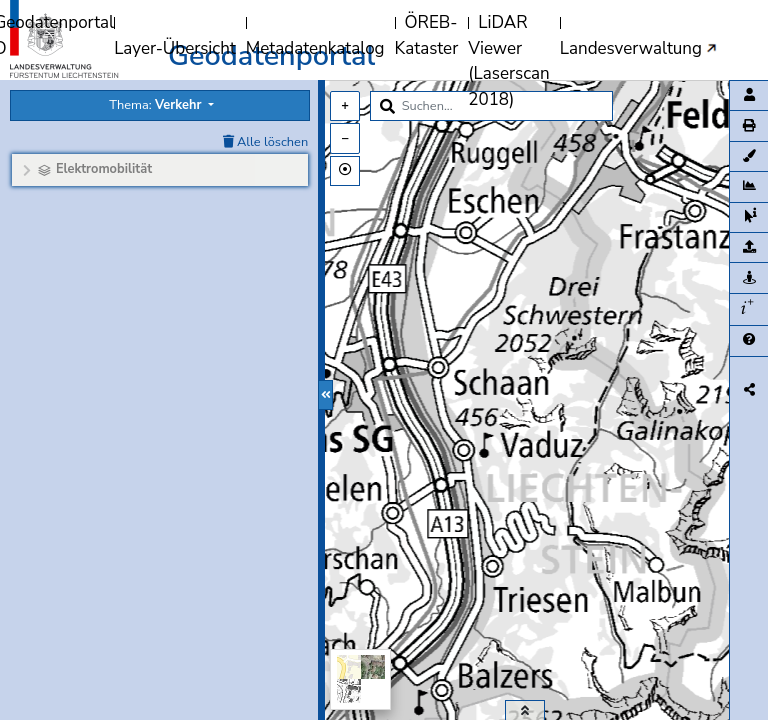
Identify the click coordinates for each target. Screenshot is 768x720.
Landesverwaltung (631, 48)
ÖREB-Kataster (427, 35)
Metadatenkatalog (315, 48)
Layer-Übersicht (175, 48)
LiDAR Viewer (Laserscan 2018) (509, 61)
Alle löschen (266, 142)
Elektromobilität (104, 169)
